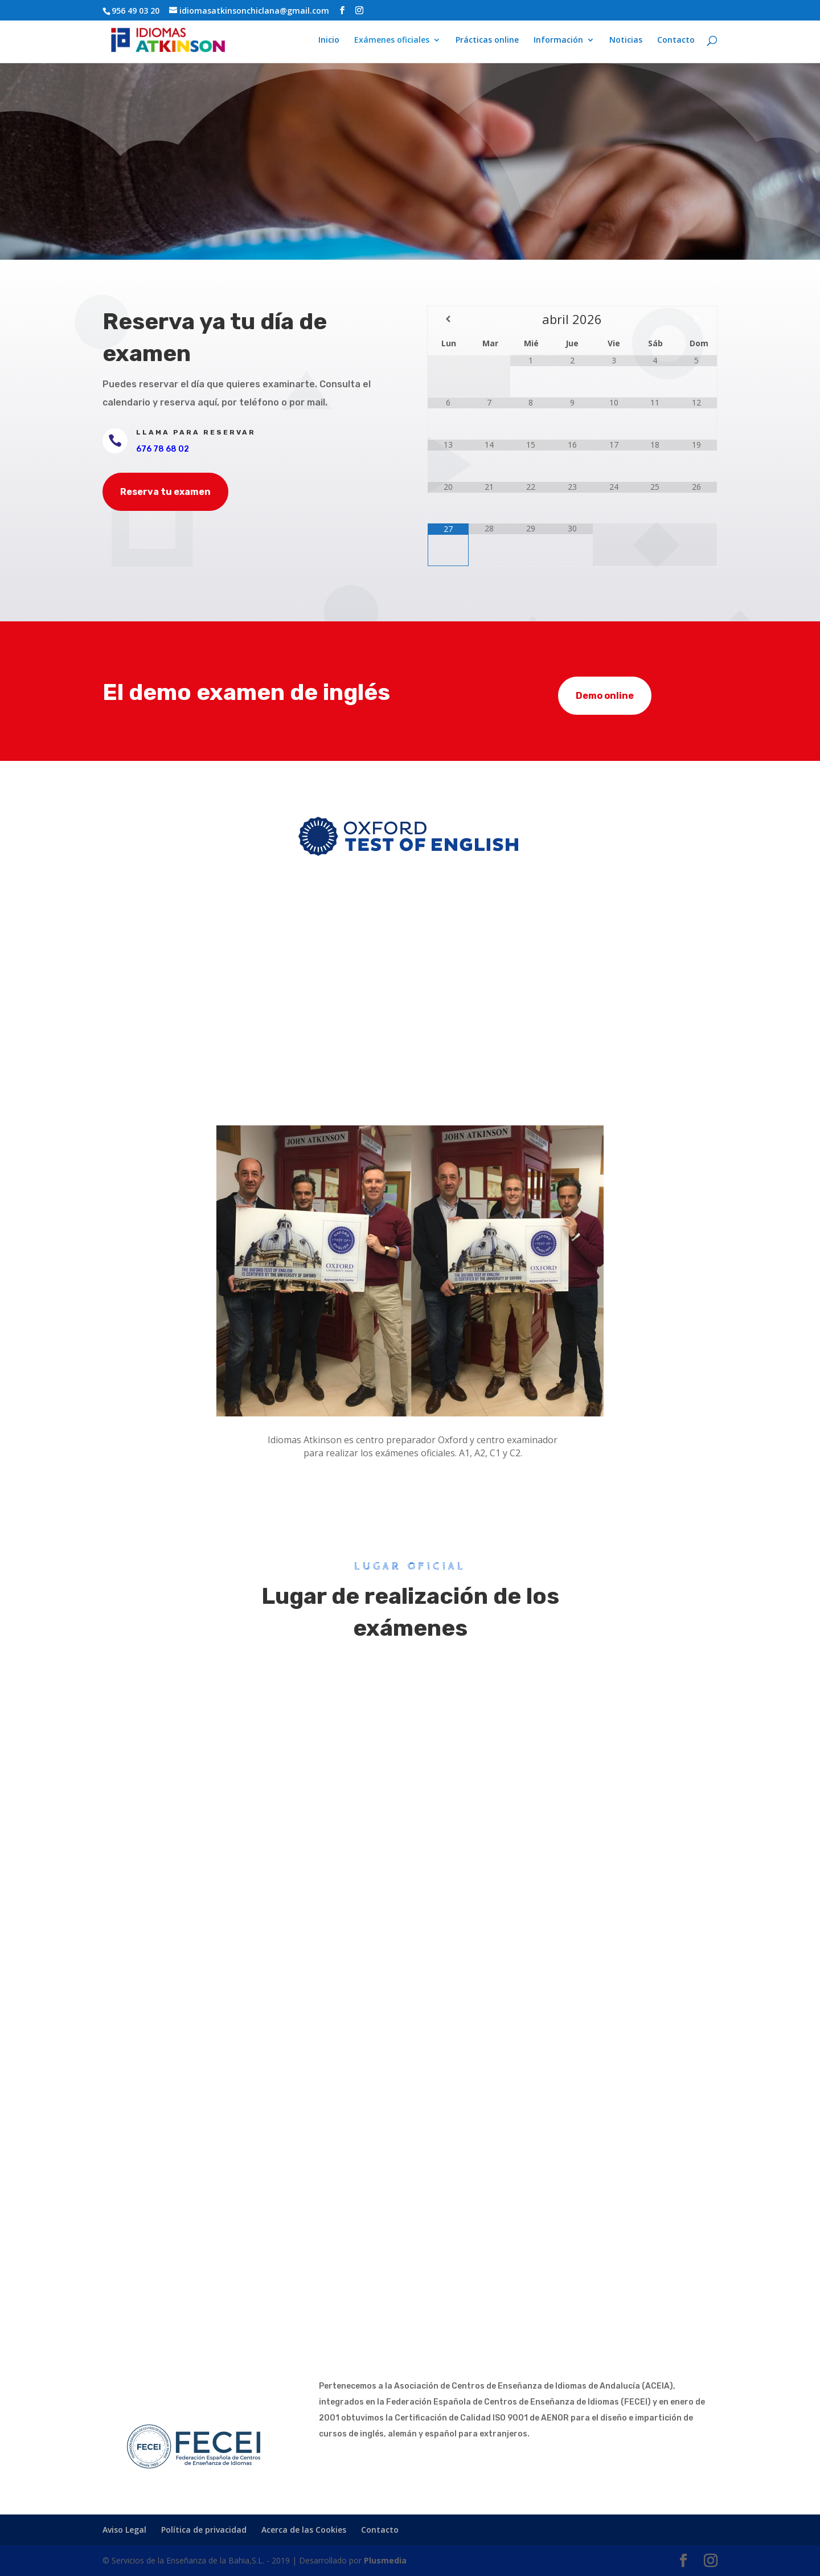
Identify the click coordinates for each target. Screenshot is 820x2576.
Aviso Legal (124, 2529)
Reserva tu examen (165, 491)
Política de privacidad (204, 2529)
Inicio (328, 40)
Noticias (625, 40)
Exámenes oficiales (391, 40)
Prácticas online (487, 40)
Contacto (676, 40)
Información (558, 40)
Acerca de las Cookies (303, 2529)
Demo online (605, 695)
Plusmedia (385, 2560)
